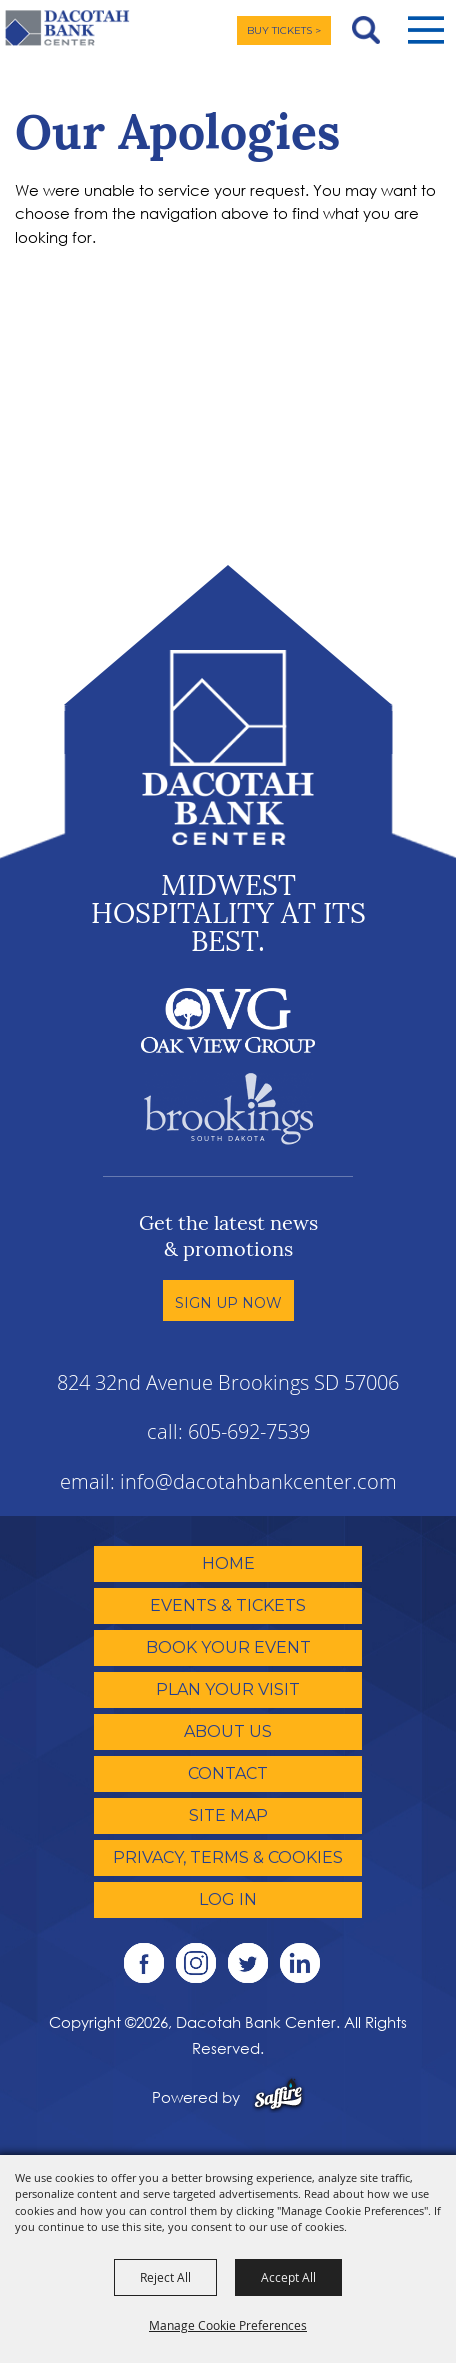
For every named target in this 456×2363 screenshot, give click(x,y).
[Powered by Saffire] (278, 2097)
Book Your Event (228, 1647)
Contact (228, 1773)
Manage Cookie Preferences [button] (228, 2325)
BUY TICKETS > (284, 30)
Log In (228, 1899)
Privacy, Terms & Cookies (228, 1857)
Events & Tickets (228, 1605)
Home (228, 1563)
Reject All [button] (165, 2277)
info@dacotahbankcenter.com (258, 1481)
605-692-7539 (249, 1431)
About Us (228, 1731)
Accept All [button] (288, 2277)
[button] (426, 30)
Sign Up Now (228, 1303)
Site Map (228, 1815)
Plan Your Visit (228, 1689)
